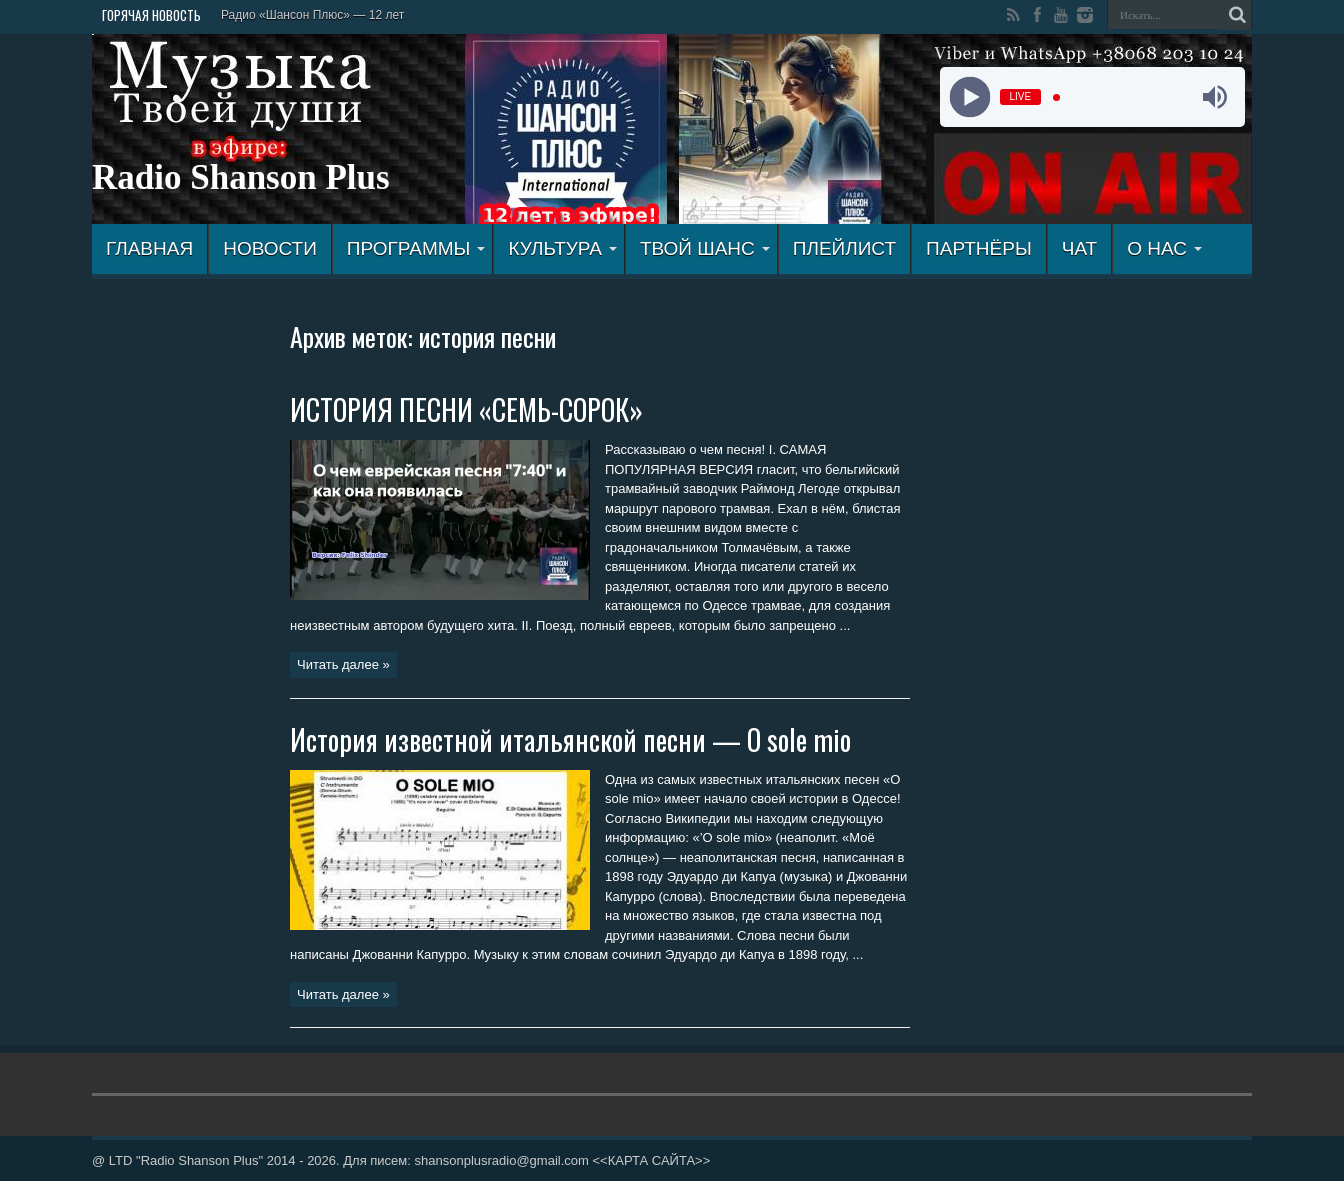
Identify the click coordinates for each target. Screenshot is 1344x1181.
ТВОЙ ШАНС (705, 248)
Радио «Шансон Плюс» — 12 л (306, 15)
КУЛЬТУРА (562, 248)
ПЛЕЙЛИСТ (844, 248)
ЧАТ (1079, 248)
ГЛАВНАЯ (149, 248)
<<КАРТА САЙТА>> (651, 1160)
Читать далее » (343, 664)
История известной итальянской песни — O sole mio (570, 739)
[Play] (969, 97)
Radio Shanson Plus (241, 177)
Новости (270, 248)
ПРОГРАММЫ (416, 248)
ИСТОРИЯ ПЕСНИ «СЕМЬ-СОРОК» (466, 409)
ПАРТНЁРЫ (979, 248)
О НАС (1164, 248)
